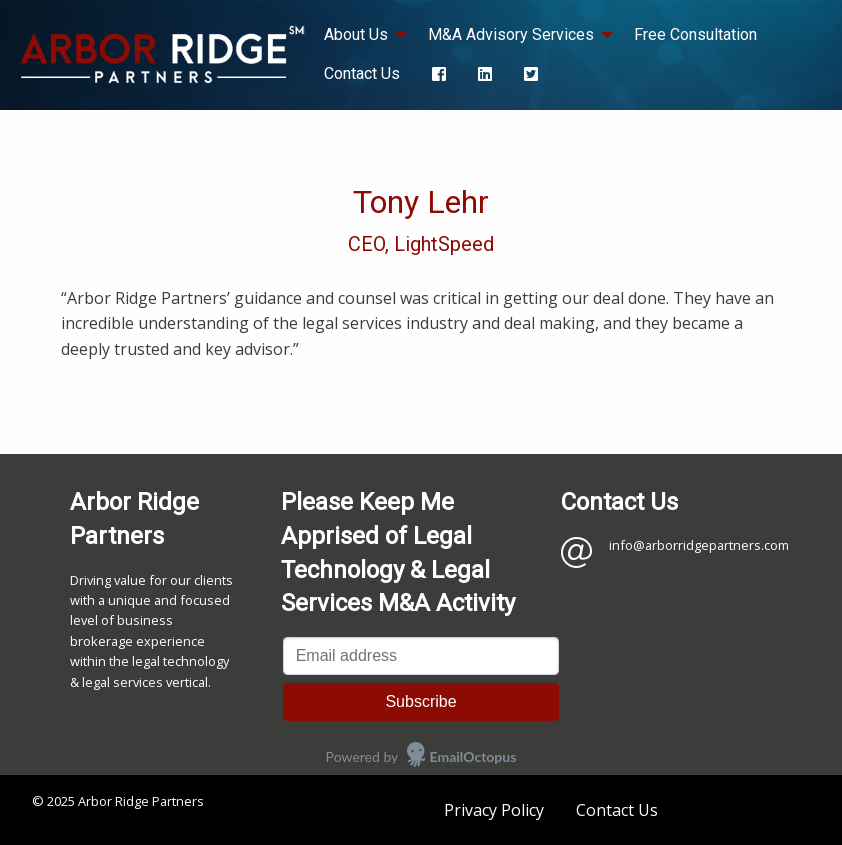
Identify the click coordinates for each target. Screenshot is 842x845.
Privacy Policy (494, 810)
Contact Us (617, 810)
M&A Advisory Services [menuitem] (511, 34)
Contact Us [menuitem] (362, 73)
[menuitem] (439, 73)
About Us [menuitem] (356, 34)
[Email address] (421, 656)
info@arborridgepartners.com (699, 545)
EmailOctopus (473, 756)
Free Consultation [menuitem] (695, 34)
